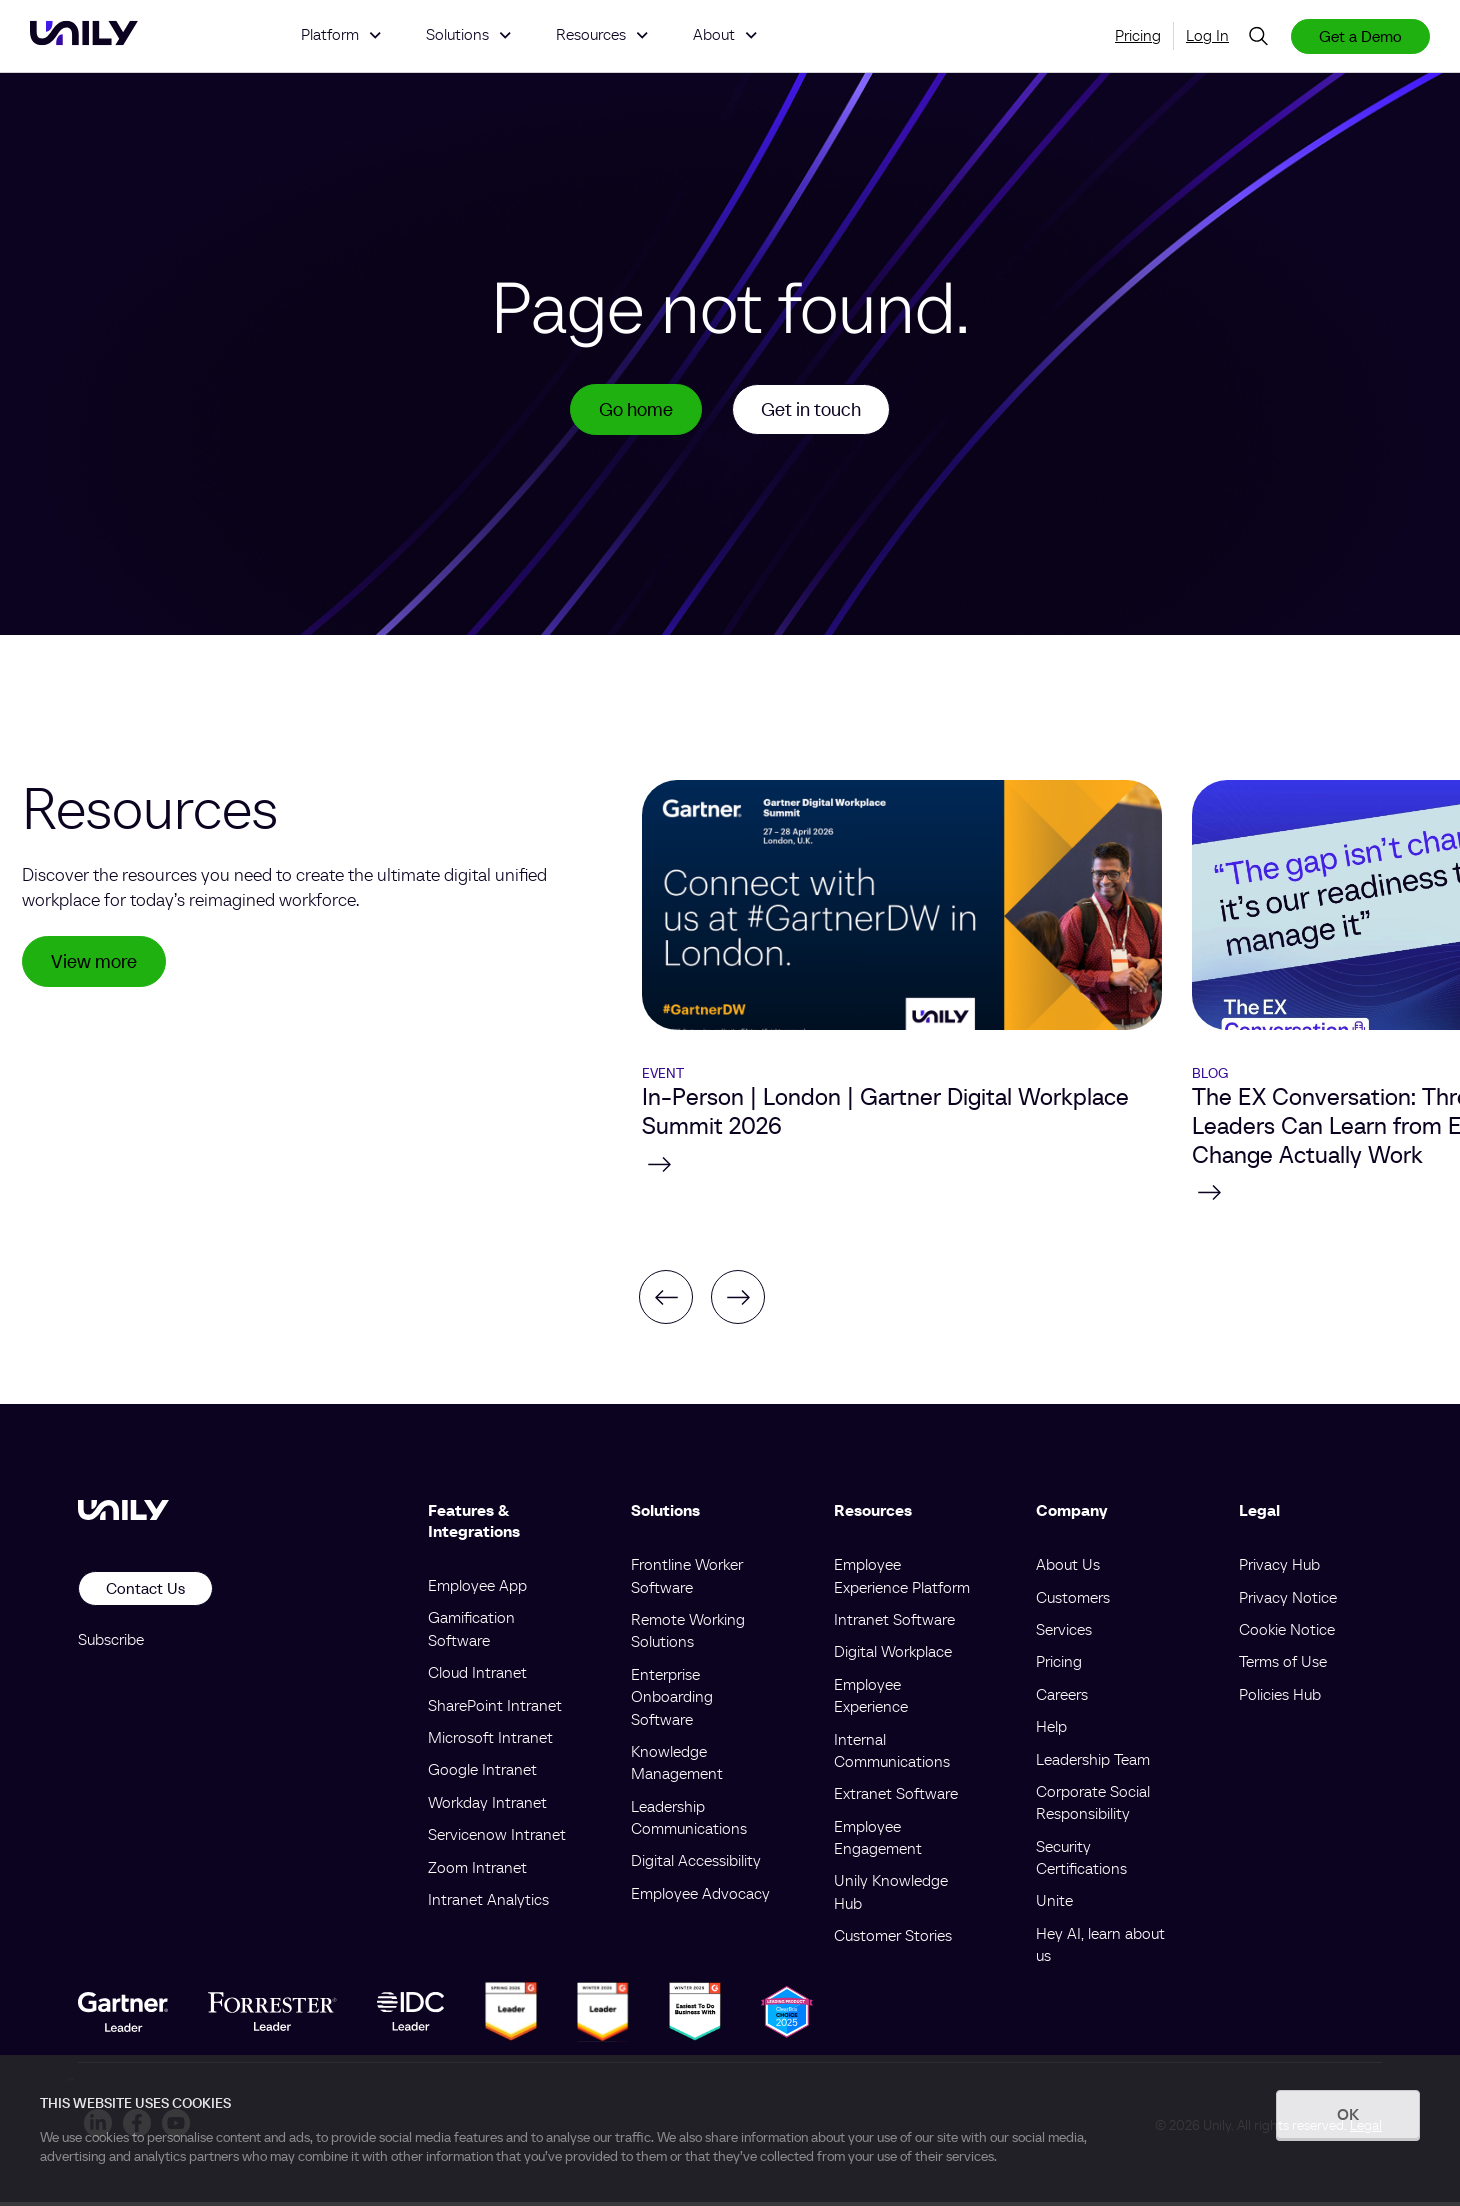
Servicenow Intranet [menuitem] (497, 1838)
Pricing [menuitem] (1138, 35)
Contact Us (145, 1592)
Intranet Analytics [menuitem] (488, 1902)
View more (97, 966)
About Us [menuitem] (1068, 1568)
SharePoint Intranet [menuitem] (495, 1708)
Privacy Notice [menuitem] (1288, 1600)
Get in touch (814, 411)
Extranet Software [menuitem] (896, 1797)
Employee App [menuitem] (477, 1588)
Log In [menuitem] (1207, 35)
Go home (632, 411)
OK (1348, 2114)
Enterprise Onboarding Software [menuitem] (672, 1699)
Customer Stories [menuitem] (893, 1939)
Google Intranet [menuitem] (482, 1773)
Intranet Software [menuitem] (894, 1622)
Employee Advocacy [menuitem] (700, 1896)
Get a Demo (1360, 36)
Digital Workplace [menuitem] (893, 1655)
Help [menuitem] (1051, 1730)
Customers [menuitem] (1073, 1600)
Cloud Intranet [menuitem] (477, 1676)
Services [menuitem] (1064, 1632)
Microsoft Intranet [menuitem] (490, 1740)
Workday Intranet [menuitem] (487, 1805)
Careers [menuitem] (1062, 1697)
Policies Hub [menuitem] (1280, 1697)
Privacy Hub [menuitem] (1279, 1568)
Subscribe (111, 1642)
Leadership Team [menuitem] (1093, 1762)
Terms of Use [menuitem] (1283, 1665)
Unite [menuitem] (1054, 1904)
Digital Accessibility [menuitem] (696, 1864)
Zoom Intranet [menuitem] (477, 1870)
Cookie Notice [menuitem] (1287, 1632)
